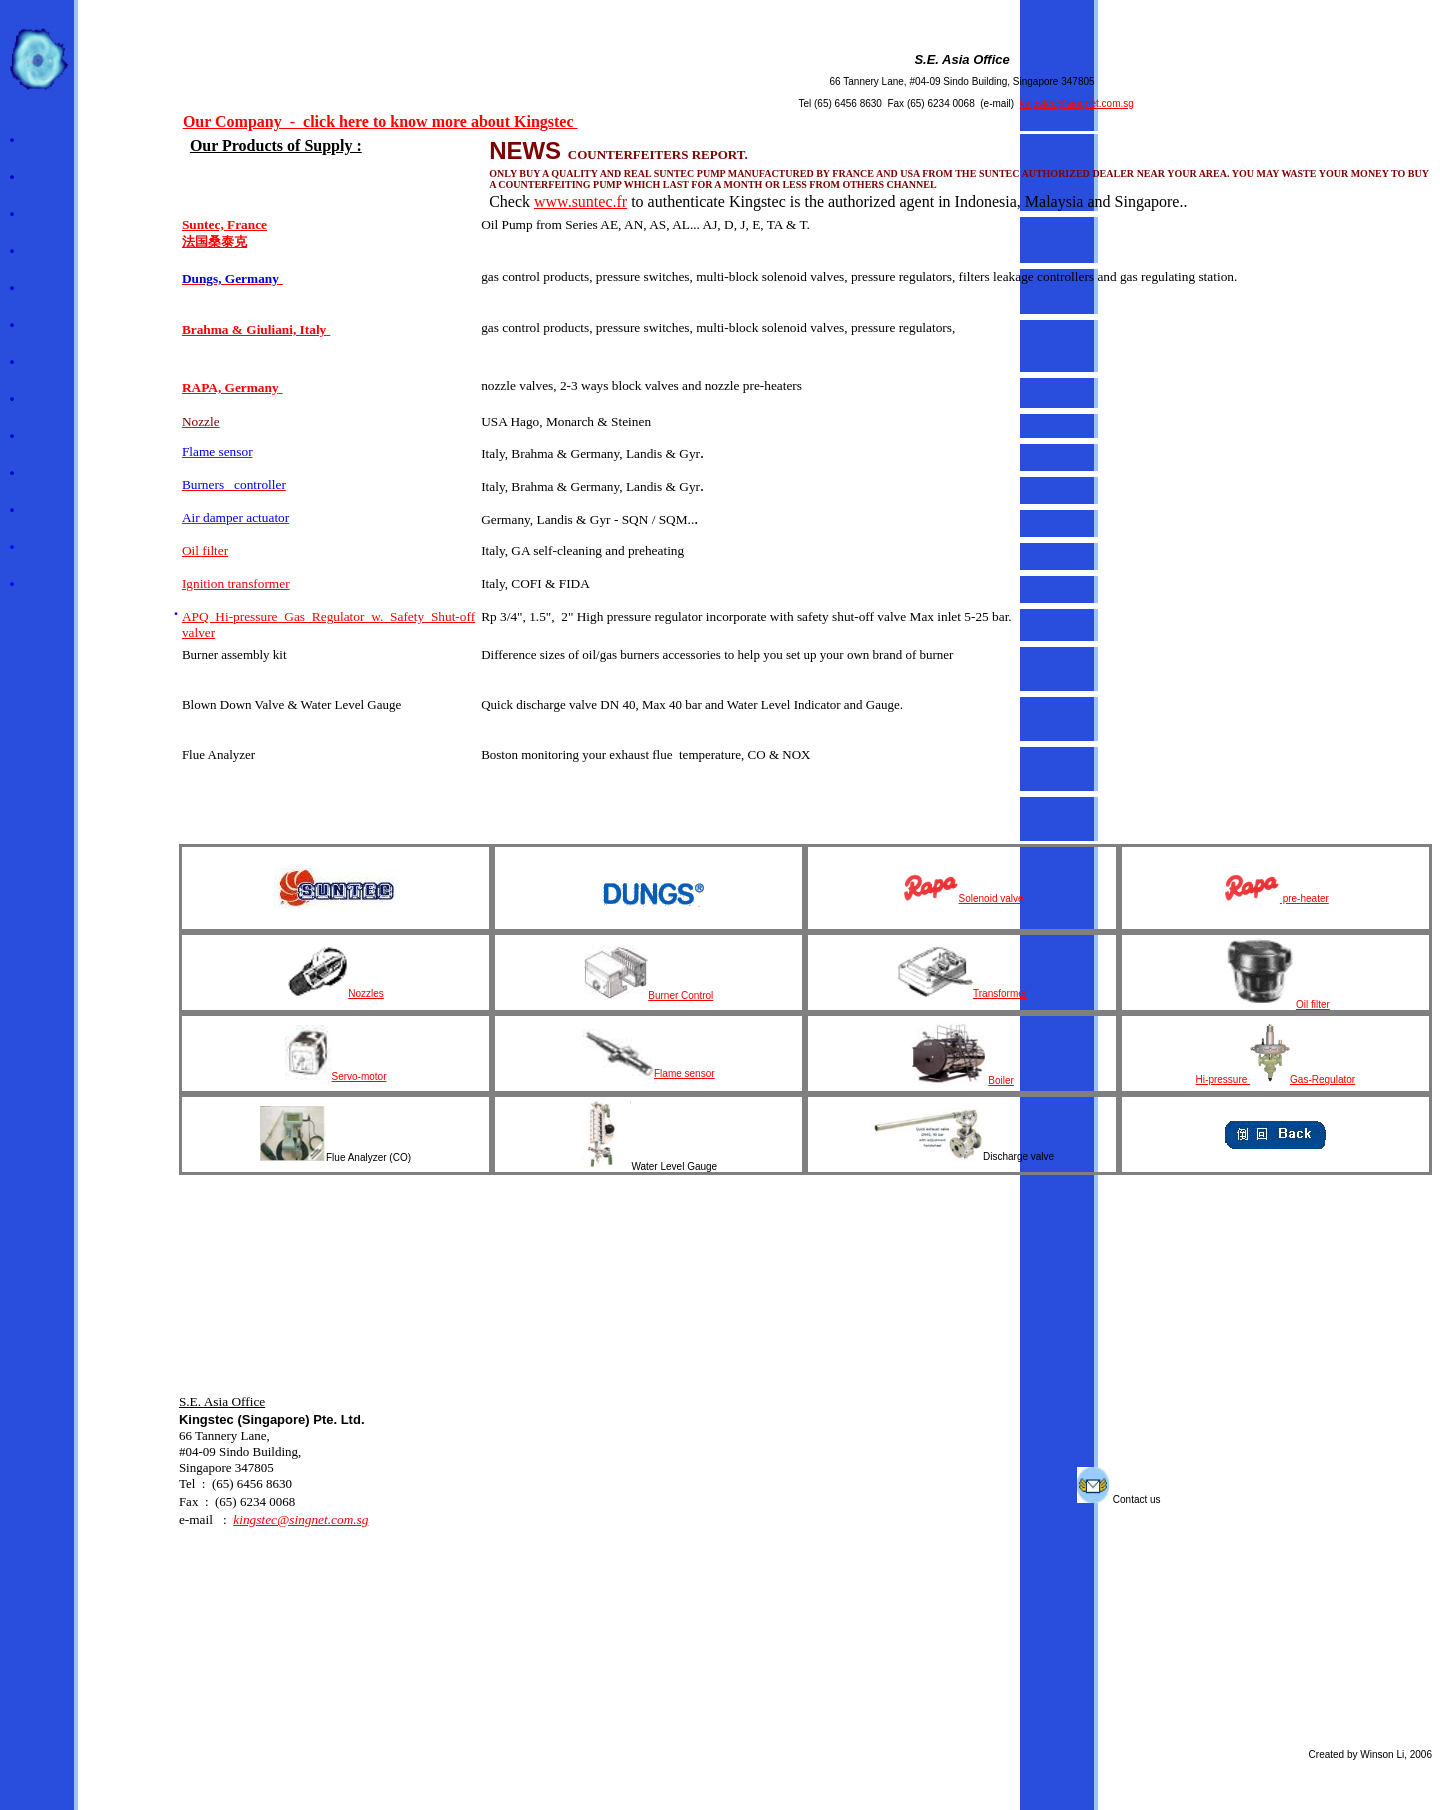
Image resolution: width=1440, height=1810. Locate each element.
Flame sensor (684, 1073)
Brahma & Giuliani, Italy (254, 329)
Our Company (232, 121)
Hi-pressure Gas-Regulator (1276, 1079)
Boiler (962, 1080)
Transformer (962, 993)
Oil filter (205, 550)
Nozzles (335, 993)
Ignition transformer (236, 583)
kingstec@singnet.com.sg (1077, 103)
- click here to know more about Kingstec (430, 121)
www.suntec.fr (580, 201)
